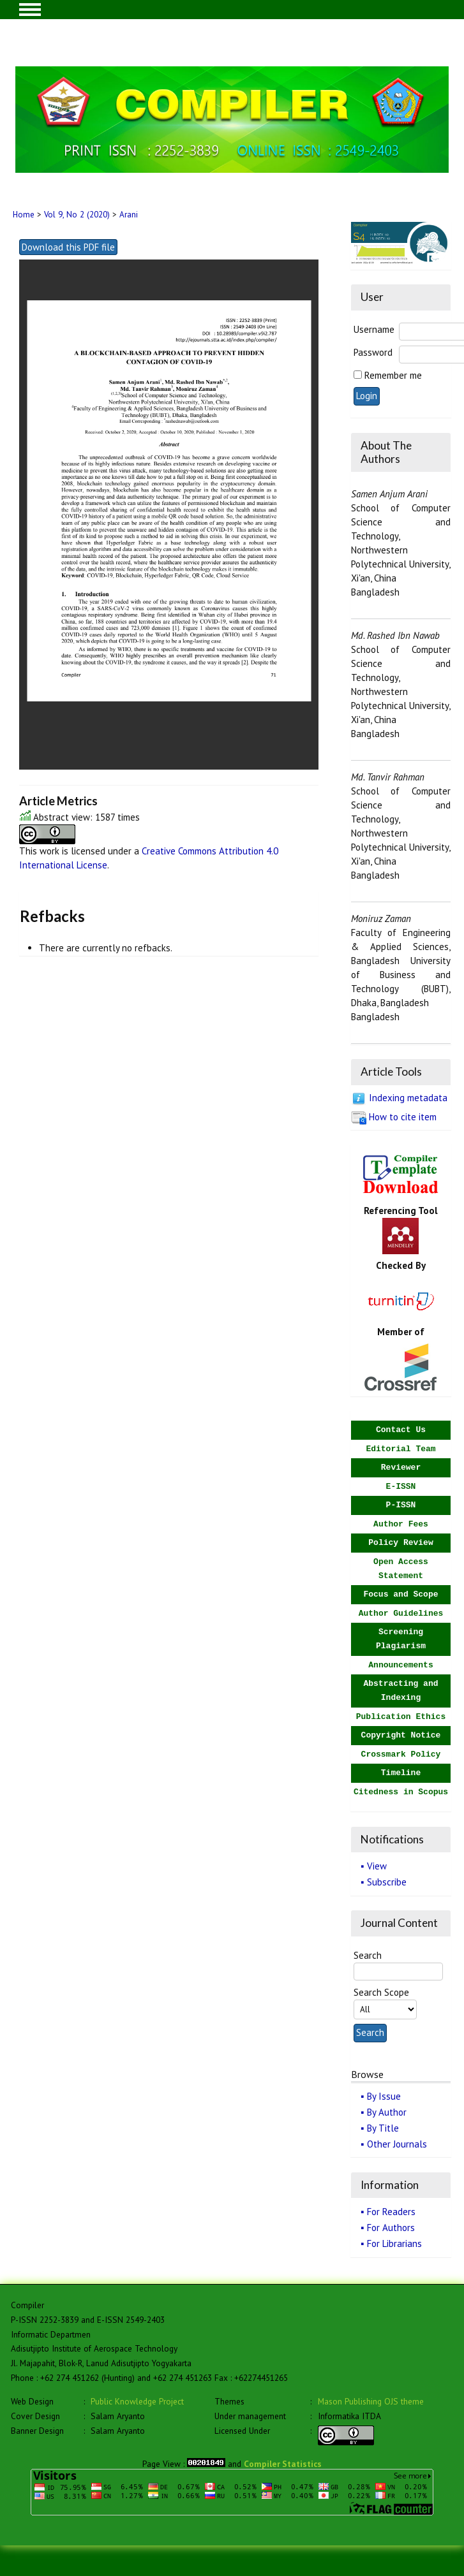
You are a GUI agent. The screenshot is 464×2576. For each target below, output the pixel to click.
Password (373, 352)
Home (23, 214)
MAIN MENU (30, 9)
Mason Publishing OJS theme (371, 2401)
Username (374, 329)
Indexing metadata (408, 1098)
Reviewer (401, 1467)
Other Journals (397, 2144)
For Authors (391, 2227)
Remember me (393, 375)
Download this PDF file (68, 247)
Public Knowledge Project (137, 2401)
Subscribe (387, 1882)
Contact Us (401, 1430)
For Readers (391, 2212)
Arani (128, 214)
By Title (383, 2128)
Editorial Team (400, 1449)
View (377, 1866)
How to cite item (403, 1117)
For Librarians (394, 2243)
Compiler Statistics (283, 2464)
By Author (387, 2112)
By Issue (384, 2096)
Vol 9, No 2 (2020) (77, 214)
